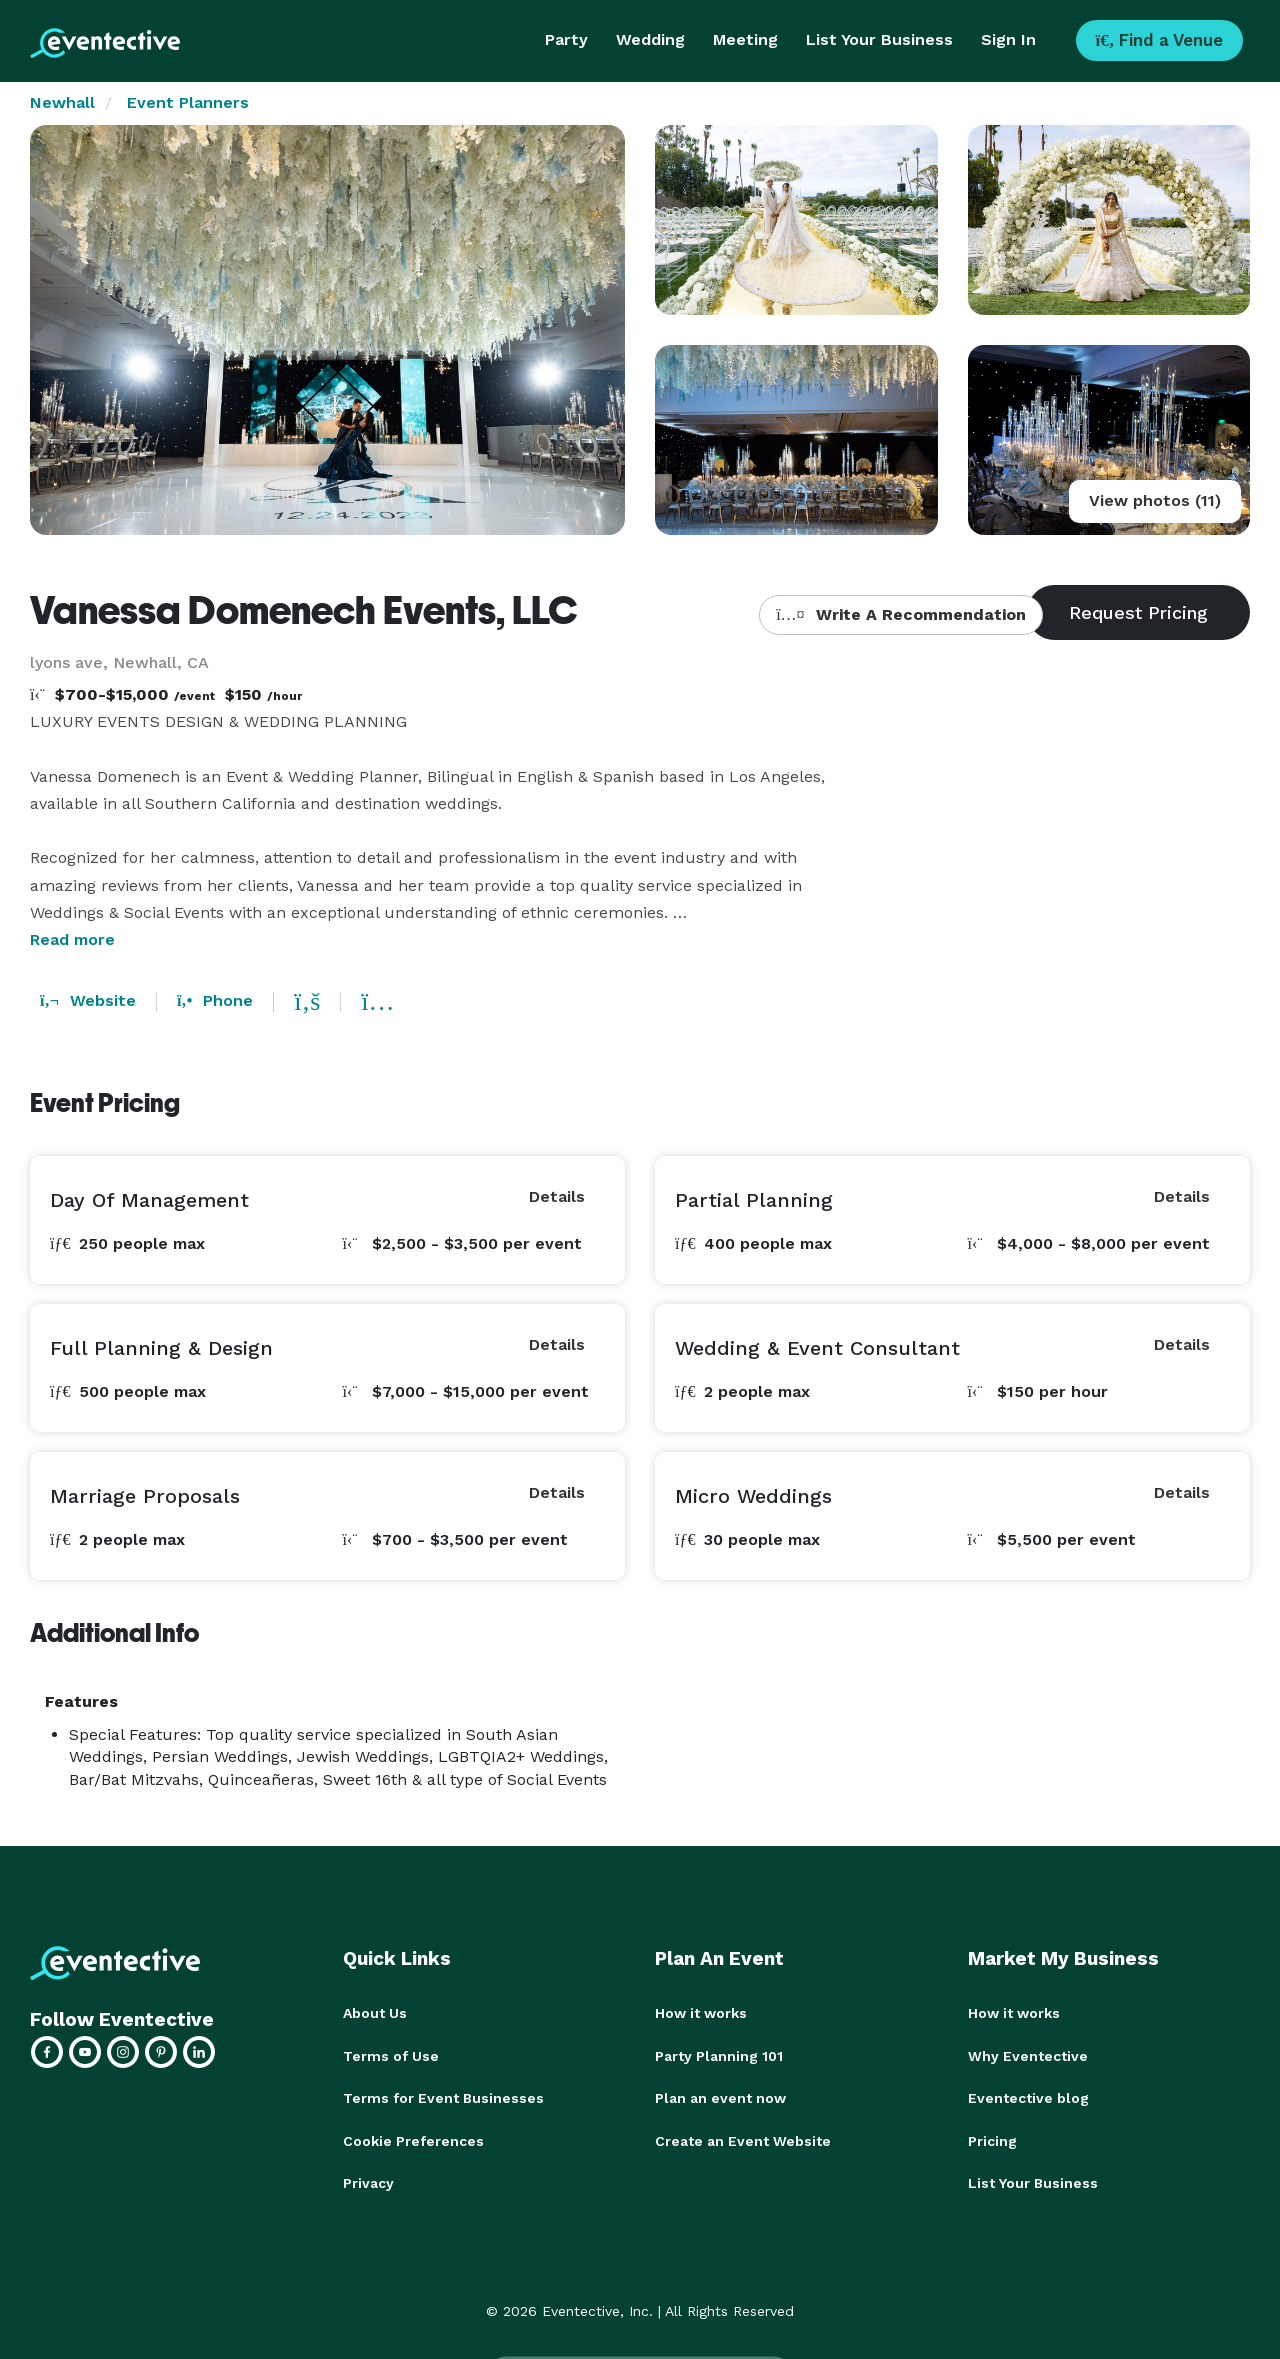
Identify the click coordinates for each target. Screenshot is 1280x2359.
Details (557, 1196)
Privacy (368, 2181)
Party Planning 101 (719, 2055)
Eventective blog (1028, 2097)
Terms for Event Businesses (443, 2097)
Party (566, 39)
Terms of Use (391, 2055)
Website (88, 1000)
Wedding (650, 39)
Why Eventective (1028, 2055)
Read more (72, 939)
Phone (215, 1000)
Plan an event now (720, 2097)
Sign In (1008, 39)
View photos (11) (1155, 500)
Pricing (992, 2139)
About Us (375, 2013)
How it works (701, 2013)
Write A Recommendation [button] (900, 614)
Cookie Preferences (413, 2139)
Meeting (745, 39)
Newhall (62, 102)
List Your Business (879, 39)
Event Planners (188, 102)
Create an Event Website (743, 2139)
